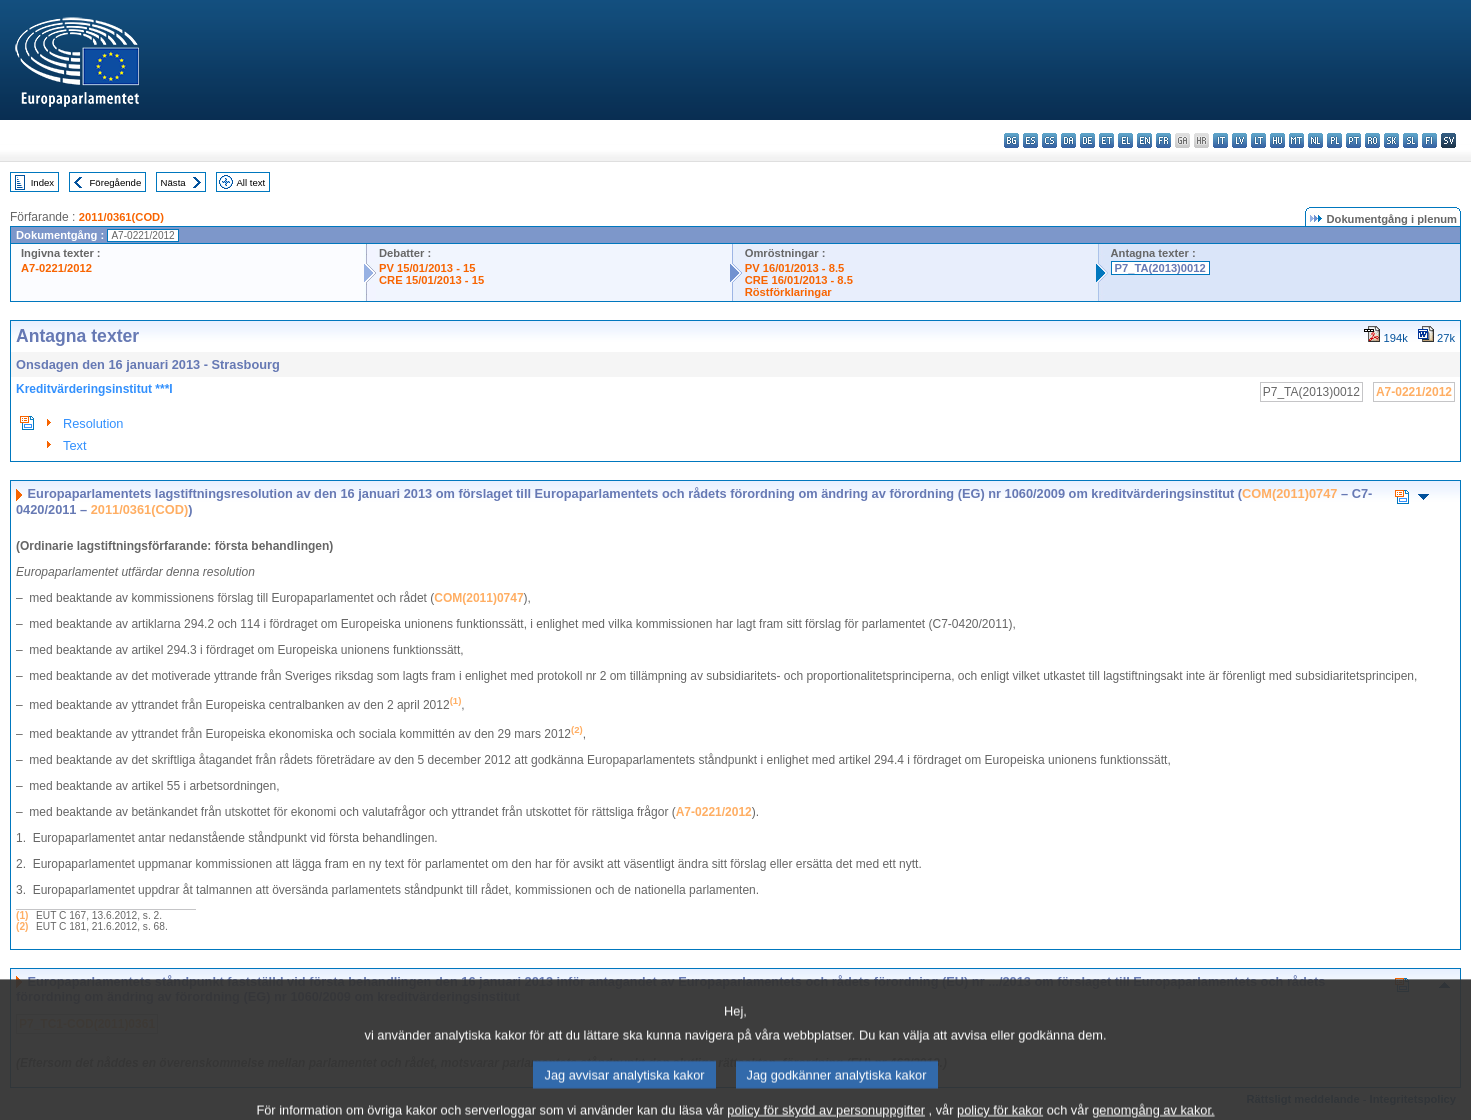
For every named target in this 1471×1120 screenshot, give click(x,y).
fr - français (1163, 140)
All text (250, 182)
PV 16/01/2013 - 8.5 (795, 268)
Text (74, 445)
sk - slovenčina (1391, 140)
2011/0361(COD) (121, 217)
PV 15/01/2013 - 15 (427, 268)
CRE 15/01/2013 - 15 (431, 280)
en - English (1144, 140)
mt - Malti (1296, 140)
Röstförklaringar (788, 292)
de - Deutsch (1087, 140)
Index (42, 182)
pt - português (1353, 140)
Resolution (93, 423)
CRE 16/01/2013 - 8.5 (799, 280)
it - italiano (1220, 140)
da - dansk (1068, 140)
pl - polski (1334, 140)
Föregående (116, 182)
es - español (1030, 140)
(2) (22, 926)
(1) (22, 915)
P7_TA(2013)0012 (1160, 268)
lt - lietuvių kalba (1258, 140)
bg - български (1011, 140)
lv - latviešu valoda (1239, 140)
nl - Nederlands (1315, 140)
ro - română (1372, 140)
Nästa (173, 182)
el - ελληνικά (1125, 140)
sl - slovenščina (1410, 140)
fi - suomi (1429, 140)
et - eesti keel (1106, 140)
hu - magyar (1277, 140)
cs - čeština (1049, 140)
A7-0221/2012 (56, 268)
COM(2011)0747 (1289, 493)
